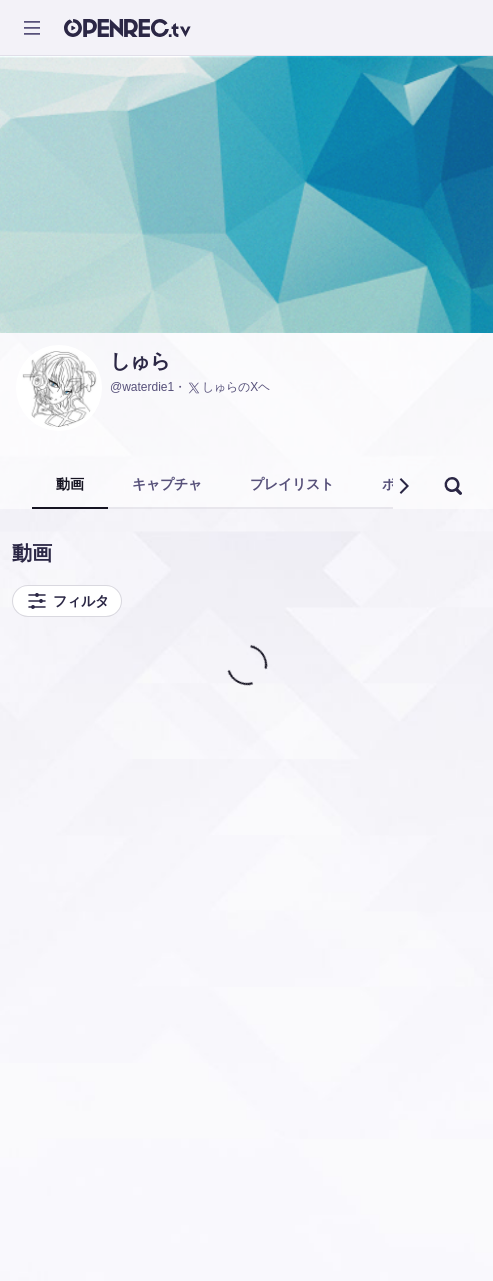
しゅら (140, 361)
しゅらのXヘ (228, 388)
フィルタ (67, 601)
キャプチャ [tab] (167, 484)
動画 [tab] (70, 484)
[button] (403, 486)
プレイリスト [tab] (292, 484)
